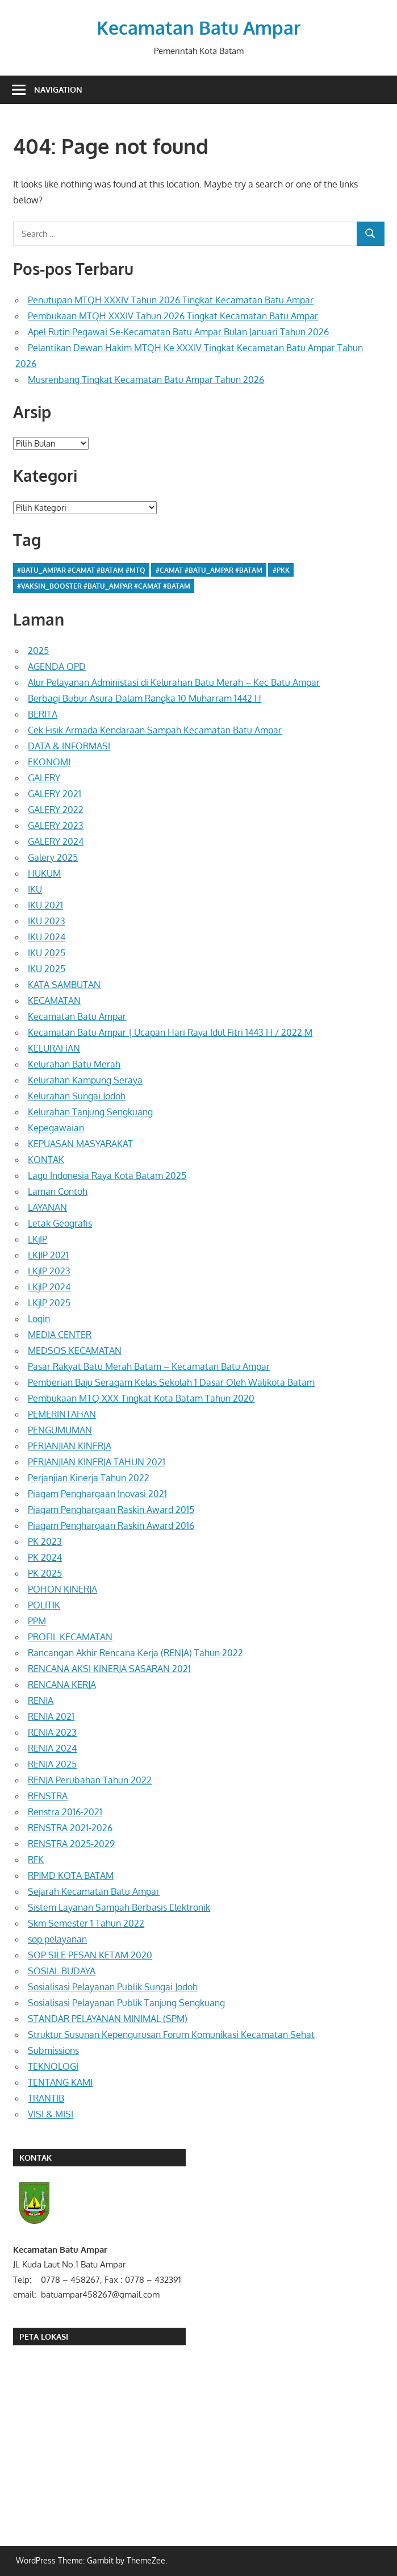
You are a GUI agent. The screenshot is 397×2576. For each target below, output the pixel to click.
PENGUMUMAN (60, 1430)
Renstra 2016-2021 (65, 1812)
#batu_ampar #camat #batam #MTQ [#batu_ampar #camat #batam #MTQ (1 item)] (81, 570)
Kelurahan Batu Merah (74, 1064)
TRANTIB (46, 2098)
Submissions (53, 2050)
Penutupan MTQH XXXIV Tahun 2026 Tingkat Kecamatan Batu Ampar (171, 300)
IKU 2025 (46, 952)
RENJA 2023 (52, 1732)
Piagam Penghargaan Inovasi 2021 (97, 1493)
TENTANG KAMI (60, 2082)
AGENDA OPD (57, 666)
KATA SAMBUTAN (64, 984)
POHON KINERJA (62, 1589)
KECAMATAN (54, 1000)
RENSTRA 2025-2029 (71, 1843)
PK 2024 (45, 1557)
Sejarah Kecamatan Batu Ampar (94, 1891)
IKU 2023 (46, 921)
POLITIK (44, 1605)
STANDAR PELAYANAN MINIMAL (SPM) (107, 2018)
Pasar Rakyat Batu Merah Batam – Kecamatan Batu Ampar (149, 1366)
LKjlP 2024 (49, 1287)
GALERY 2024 (55, 841)
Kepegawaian (56, 1127)
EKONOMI (49, 762)
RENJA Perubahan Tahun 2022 (90, 1780)
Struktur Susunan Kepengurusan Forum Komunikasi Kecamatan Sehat (171, 2034)
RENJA (40, 1700)
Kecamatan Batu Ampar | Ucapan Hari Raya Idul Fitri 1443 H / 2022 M (170, 1032)
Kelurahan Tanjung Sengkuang (90, 1112)
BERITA (42, 714)
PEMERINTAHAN (62, 1414)
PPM (37, 1621)
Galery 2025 (53, 857)
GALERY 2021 (54, 793)
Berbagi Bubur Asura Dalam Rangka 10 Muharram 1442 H (144, 698)
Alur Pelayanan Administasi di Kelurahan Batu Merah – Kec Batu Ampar (174, 682)
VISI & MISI (50, 2114)
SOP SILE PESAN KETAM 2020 (90, 1955)
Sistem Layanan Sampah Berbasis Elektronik (119, 1907)
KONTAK (46, 1159)
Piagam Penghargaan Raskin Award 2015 (111, 1509)
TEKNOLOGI (53, 2066)
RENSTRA (48, 1796)
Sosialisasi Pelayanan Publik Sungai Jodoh (113, 1987)
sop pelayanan (57, 1939)
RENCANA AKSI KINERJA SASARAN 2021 (109, 1668)
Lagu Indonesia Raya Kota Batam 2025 (107, 1175)
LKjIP (37, 1239)
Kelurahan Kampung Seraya (85, 1080)
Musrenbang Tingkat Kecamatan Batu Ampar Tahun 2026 (146, 379)
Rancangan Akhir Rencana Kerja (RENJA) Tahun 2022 (135, 1652)
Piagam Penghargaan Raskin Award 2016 (111, 1525)
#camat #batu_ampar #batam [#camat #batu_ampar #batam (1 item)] (209, 570)
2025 (38, 650)
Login (39, 1318)
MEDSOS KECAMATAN (75, 1350)
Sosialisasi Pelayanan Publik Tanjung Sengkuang (126, 2002)
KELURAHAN (54, 1048)
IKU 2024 (46, 937)
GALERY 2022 (55, 809)
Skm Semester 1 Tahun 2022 (86, 1923)
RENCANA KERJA (62, 1684)
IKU (35, 889)
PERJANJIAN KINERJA (69, 1446)
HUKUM (44, 873)
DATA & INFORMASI (69, 746)
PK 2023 (45, 1541)
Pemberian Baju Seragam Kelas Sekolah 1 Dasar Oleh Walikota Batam (171, 1382)
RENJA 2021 (51, 1716)
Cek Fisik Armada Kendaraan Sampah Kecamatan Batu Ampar (155, 730)
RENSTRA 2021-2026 (70, 1827)
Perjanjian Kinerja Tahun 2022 (88, 1477)
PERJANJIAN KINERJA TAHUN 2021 (96, 1462)
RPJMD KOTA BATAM (71, 1875)
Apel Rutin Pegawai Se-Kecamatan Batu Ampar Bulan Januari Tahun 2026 (178, 331)
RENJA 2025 (52, 1764)
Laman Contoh (57, 1191)
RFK (36, 1859)
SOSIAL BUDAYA (61, 1971)
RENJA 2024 (52, 1748)
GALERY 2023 (55, 825)
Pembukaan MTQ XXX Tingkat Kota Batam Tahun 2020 (141, 1398)
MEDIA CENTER (59, 1334)
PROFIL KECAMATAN (70, 1637)
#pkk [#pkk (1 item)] (281, 570)
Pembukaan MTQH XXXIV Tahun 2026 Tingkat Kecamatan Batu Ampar (173, 316)
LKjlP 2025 (49, 1302)
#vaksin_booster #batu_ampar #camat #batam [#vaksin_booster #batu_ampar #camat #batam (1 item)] (103, 586)
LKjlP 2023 (49, 1271)
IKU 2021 (45, 905)
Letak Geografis (60, 1223)
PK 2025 (45, 1573)
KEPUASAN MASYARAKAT (80, 1143)
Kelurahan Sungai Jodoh (77, 1096)
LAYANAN (47, 1207)
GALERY (44, 777)
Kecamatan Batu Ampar (198, 27)
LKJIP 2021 (48, 1255)
